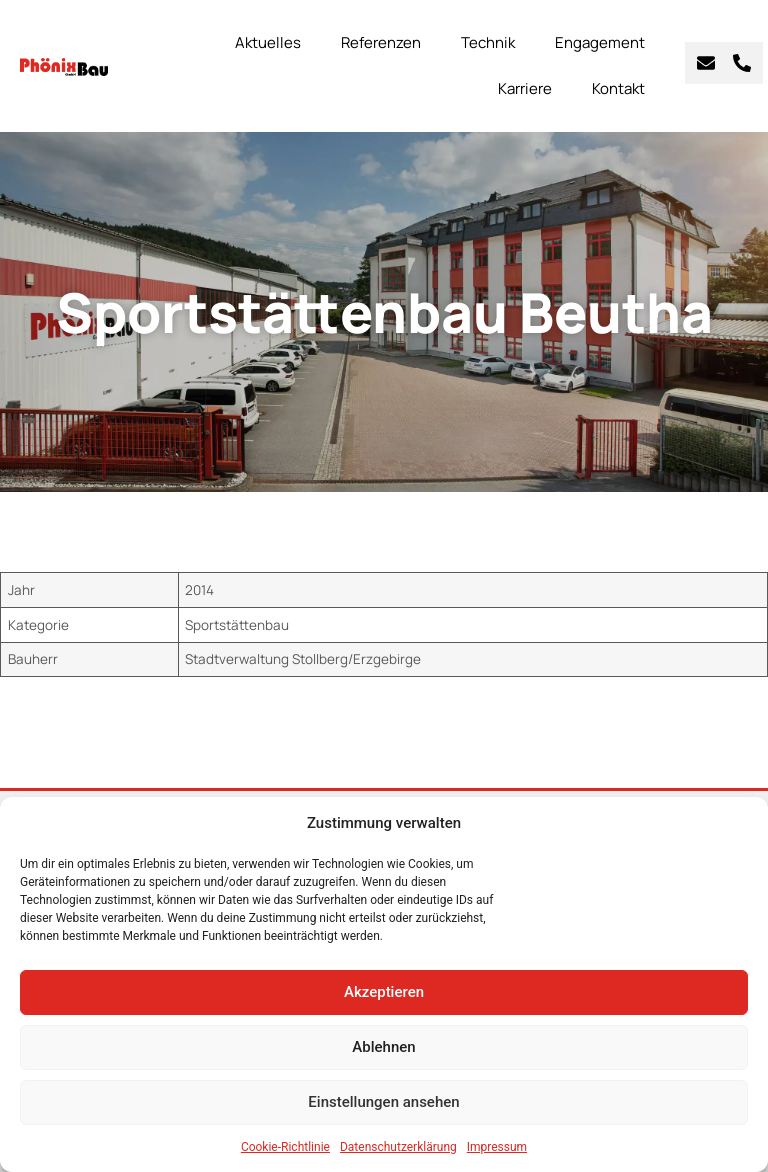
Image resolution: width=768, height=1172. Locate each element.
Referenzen (381, 42)
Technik (488, 42)
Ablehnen (383, 1047)
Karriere (525, 88)
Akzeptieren (384, 992)
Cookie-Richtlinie (285, 1147)
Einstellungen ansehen (383, 1102)
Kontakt (618, 88)
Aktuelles (268, 42)
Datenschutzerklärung (398, 1147)
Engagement (600, 42)
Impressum (497, 1147)
